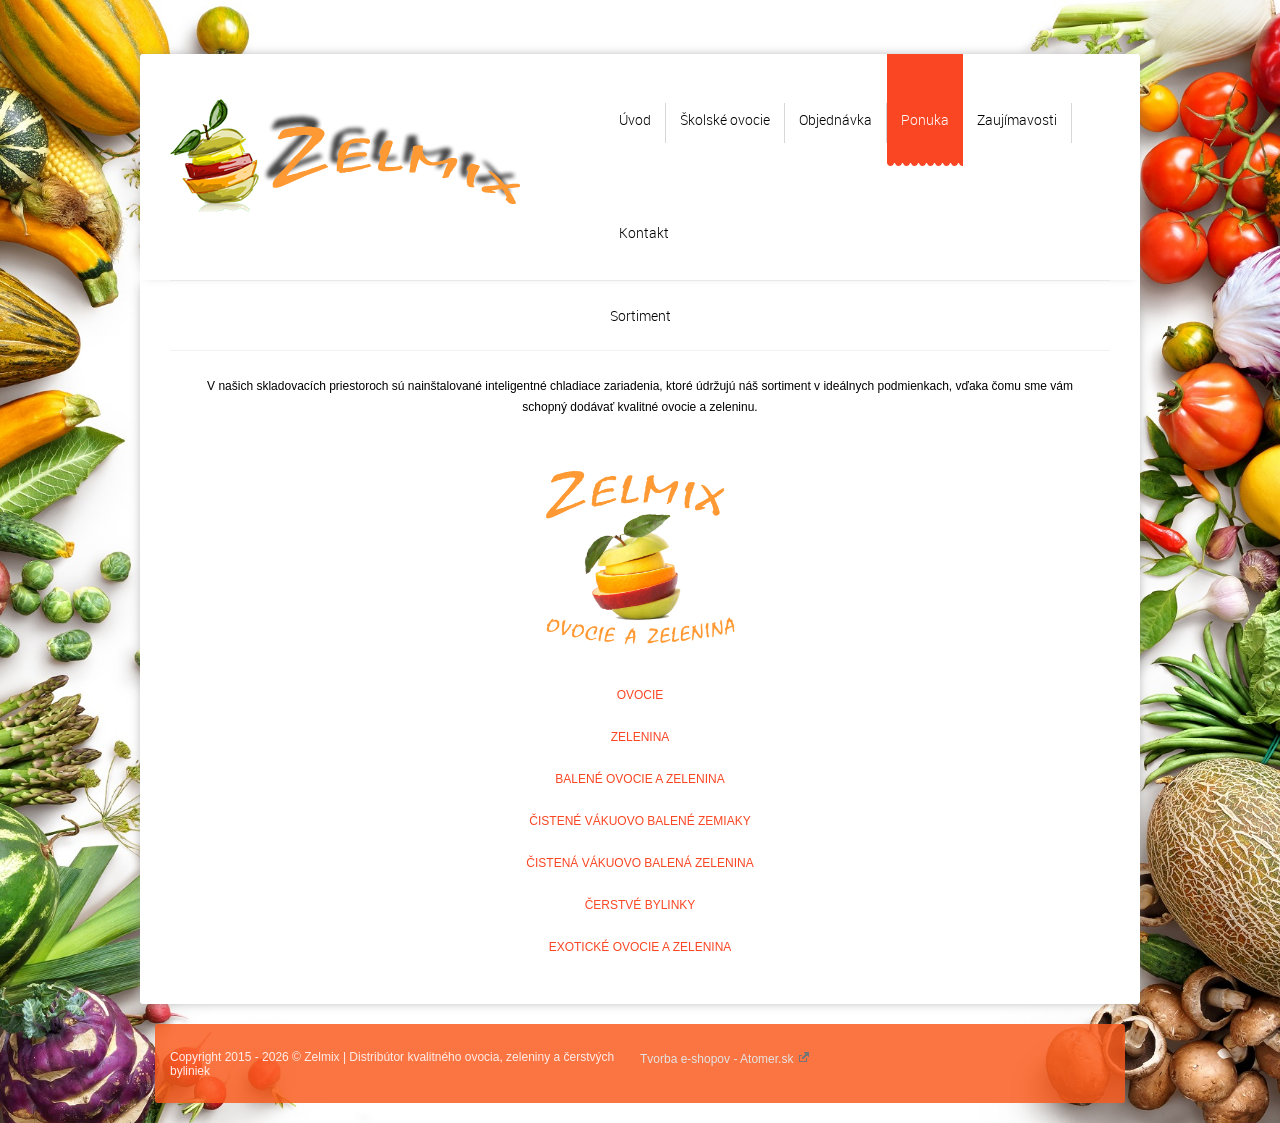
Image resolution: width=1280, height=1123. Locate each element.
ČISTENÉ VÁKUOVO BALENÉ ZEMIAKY (639, 821)
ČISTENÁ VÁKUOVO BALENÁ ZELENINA (639, 863)
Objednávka (835, 119)
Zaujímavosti (1017, 119)
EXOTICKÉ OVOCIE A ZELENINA (640, 947)
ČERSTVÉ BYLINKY (640, 905)
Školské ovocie (725, 119)
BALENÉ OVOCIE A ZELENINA (639, 779)
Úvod (635, 119)
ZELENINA (640, 737)
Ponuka (925, 119)
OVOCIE (640, 695)
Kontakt (644, 232)
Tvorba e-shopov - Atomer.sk (725, 1059)
